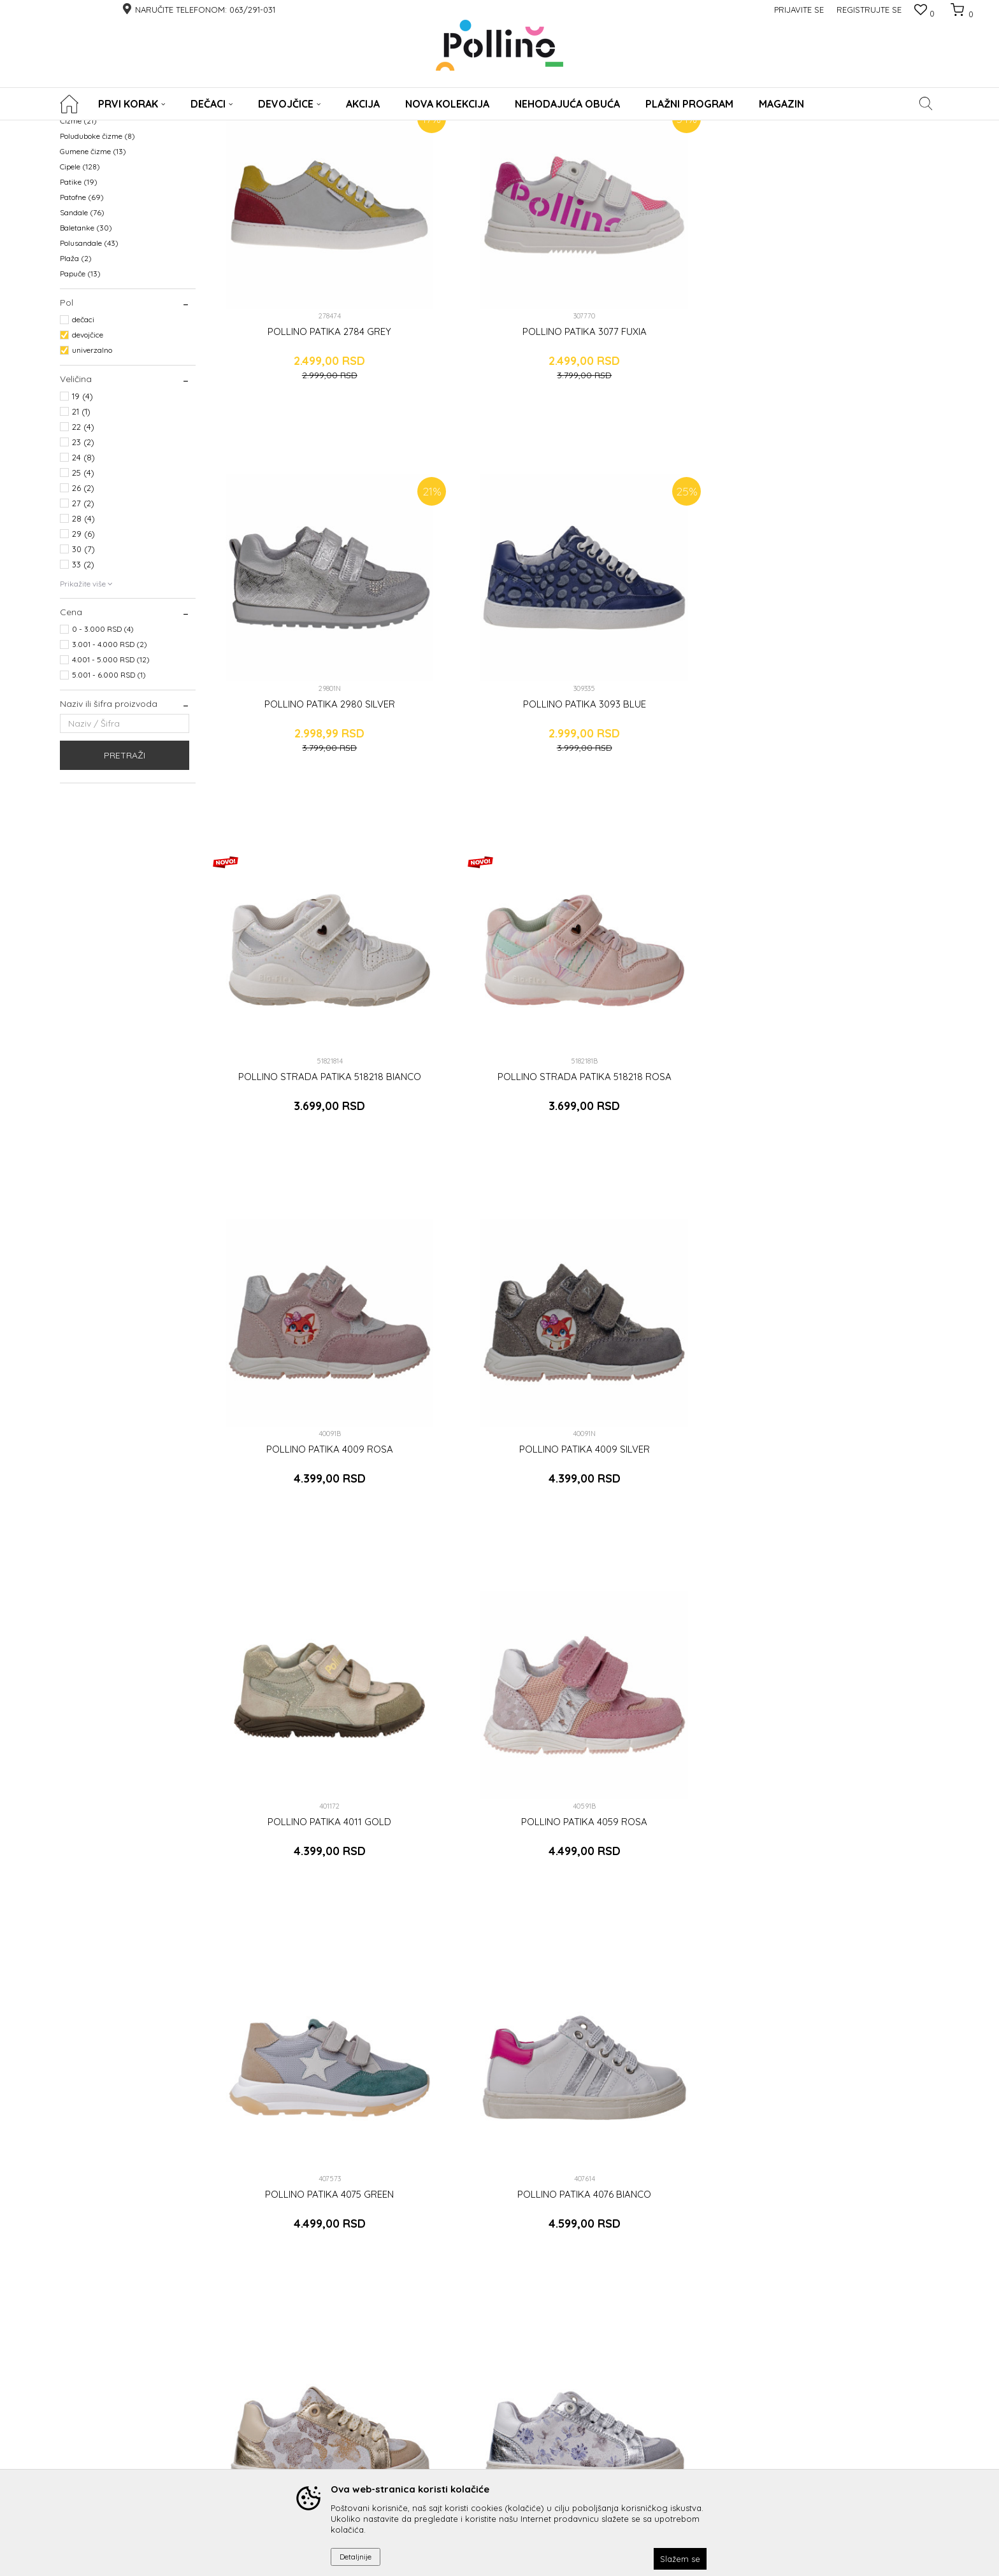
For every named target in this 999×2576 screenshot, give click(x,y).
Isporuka (447, 2367)
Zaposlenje (601, 2409)
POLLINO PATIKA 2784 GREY (295, 382)
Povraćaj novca (460, 2395)
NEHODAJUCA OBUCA (105, 180)
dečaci (83, 440)
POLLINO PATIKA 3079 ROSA (480, 1597)
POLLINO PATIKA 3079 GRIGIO (666, 1293)
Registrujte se (869, 9)
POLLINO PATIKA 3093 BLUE (852, 382)
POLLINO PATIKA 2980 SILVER (666, 382)
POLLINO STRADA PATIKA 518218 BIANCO (295, 692)
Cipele (80, 287)
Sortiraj (621, 149)
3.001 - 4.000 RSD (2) (109, 764)
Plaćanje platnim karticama (336, 2423)
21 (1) (81, 532)
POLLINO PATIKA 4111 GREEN (852, 1293)
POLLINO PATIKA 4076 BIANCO (852, 990)
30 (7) (83, 669)
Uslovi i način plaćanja (326, 2409)
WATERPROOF (91, 195)
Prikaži (805, 149)
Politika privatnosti (317, 2437)
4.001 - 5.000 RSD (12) (111, 780)
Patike (78, 302)
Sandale (82, 333)
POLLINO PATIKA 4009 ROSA (666, 686)
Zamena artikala (463, 2409)
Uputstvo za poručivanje (329, 2381)
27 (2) (83, 623)
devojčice (87, 455)
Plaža (76, 378)
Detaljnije (355, 2556)
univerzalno (92, 470)
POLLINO (75, 128)
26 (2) (83, 608)
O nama (596, 2367)
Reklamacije (454, 2381)
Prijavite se (640, 2257)
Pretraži (124, 875)
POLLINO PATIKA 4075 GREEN (666, 990)
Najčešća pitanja (463, 2437)
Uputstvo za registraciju (328, 2395)
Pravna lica (304, 2367)
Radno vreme (606, 2423)
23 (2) (83, 562)
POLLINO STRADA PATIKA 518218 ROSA (481, 692)
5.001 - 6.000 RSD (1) (109, 795)
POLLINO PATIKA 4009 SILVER (852, 686)
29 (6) (83, 654)
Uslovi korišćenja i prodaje (333, 2451)
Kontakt (595, 2381)
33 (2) (83, 685)
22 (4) (83, 547)
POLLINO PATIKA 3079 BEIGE (295, 1597)
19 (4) (82, 516)
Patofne (82, 317)
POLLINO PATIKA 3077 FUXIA (481, 382)
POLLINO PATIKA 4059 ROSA (481, 990)
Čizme (78, 241)
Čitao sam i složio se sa (428, 2281)
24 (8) (83, 578)
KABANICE (83, 210)
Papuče (80, 394)
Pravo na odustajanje (472, 2423)
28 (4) (83, 639)
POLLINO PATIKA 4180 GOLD (666, 1597)
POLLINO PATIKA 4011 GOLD (295, 990)
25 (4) (83, 593)
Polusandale (89, 363)
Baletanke (86, 348)
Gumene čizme (93, 271)
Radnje (594, 2395)
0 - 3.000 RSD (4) (103, 749)
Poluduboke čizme (97, 256)
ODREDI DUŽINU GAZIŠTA (479, 2451)
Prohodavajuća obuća (105, 226)
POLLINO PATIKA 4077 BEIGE (295, 1293)
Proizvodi (115, 128)
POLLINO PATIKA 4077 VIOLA (481, 1293)
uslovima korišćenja (479, 2280)
